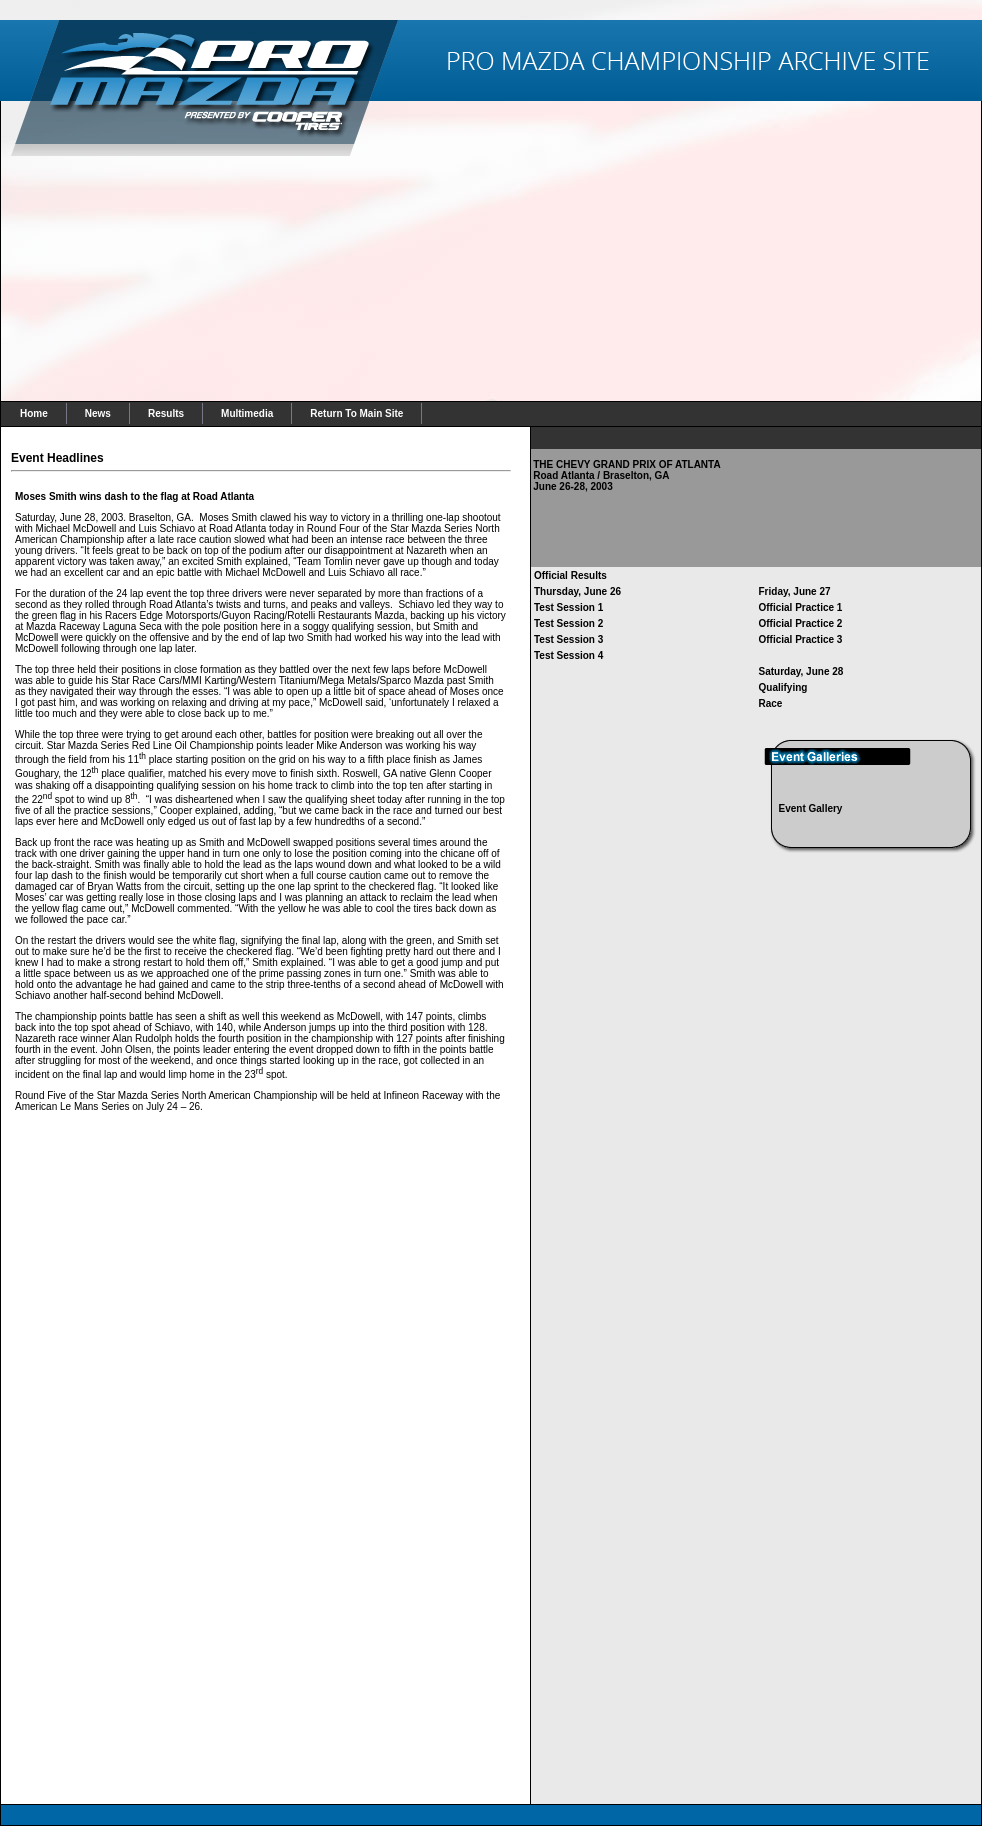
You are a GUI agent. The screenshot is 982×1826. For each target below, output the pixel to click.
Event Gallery (811, 808)
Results (166, 413)
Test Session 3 (568, 639)
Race (771, 703)
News (98, 413)
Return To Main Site (356, 413)
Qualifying (783, 687)
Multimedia (247, 413)
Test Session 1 (568, 607)
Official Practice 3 (801, 639)
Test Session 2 (568, 623)
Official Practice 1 (801, 607)
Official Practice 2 (801, 623)
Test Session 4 (568, 655)
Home (34, 413)
